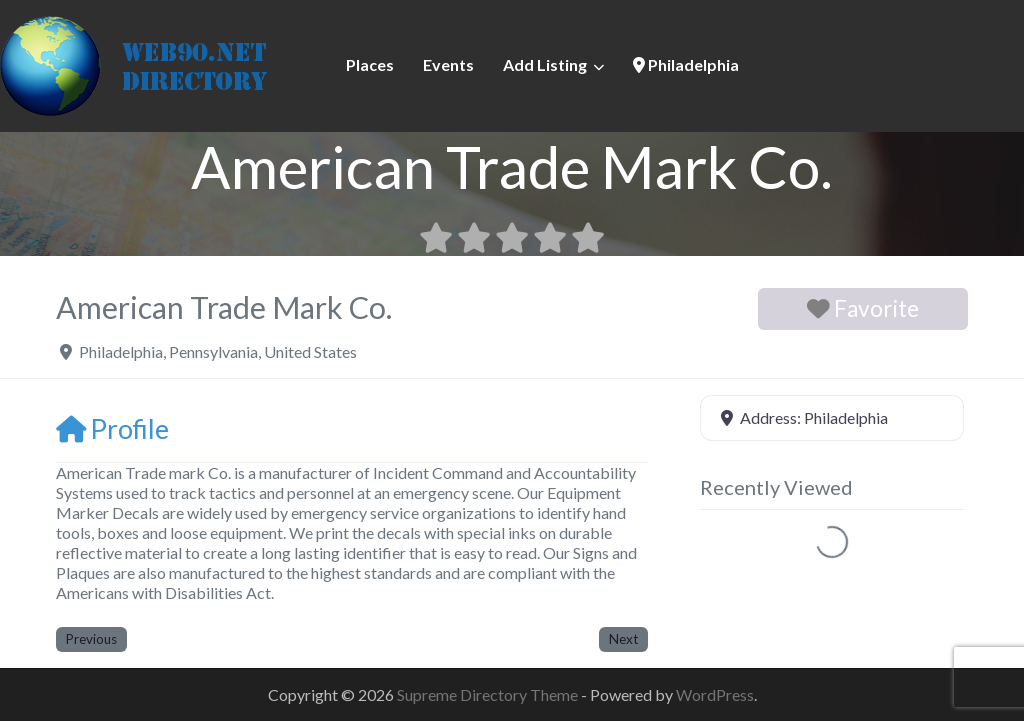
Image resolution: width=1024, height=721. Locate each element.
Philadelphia (686, 64)
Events (448, 64)
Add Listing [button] (545, 64)
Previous (91, 639)
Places (370, 64)
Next (623, 639)
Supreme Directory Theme (489, 694)
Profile (112, 428)
